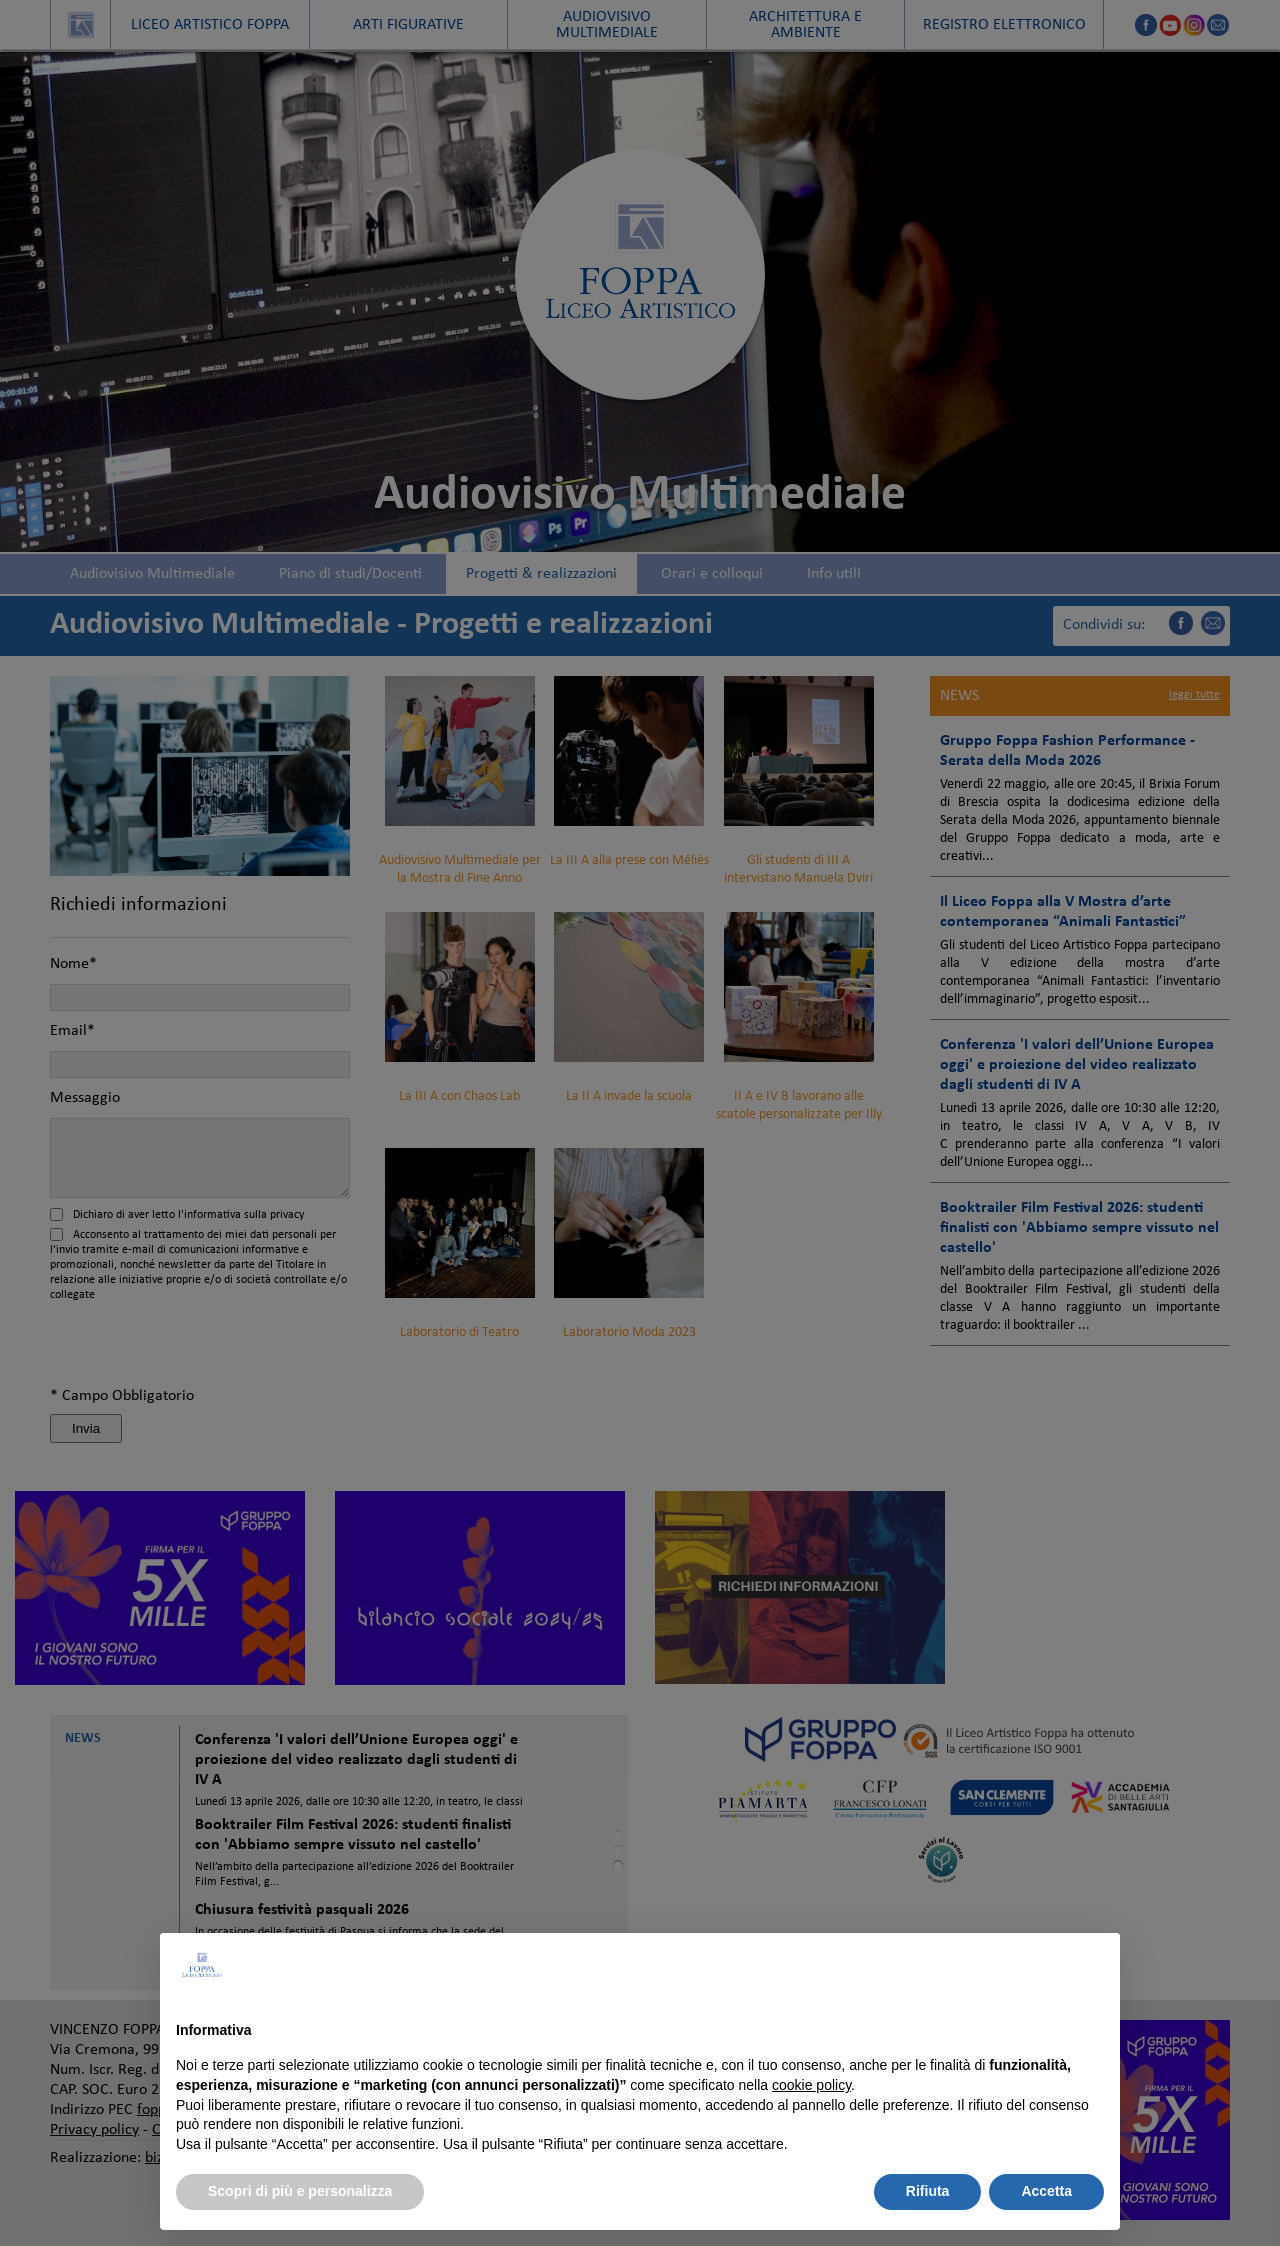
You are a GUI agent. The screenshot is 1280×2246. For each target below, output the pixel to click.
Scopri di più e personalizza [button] (300, 2191)
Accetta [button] (1046, 2191)
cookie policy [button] (811, 2085)
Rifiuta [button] (928, 2191)
